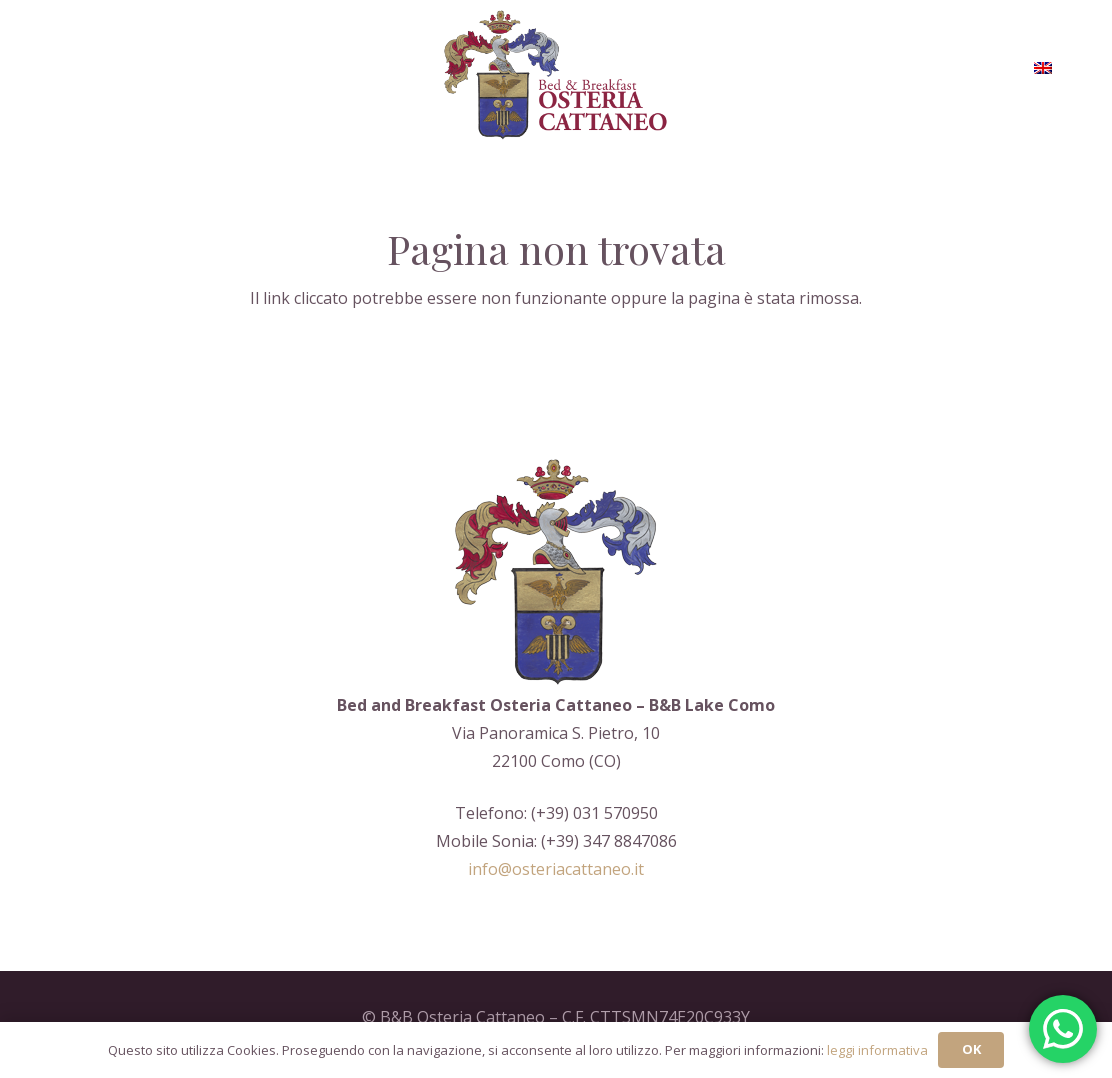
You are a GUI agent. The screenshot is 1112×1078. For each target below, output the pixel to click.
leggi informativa (877, 1050)
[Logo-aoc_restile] (556, 75)
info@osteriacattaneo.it (556, 869)
